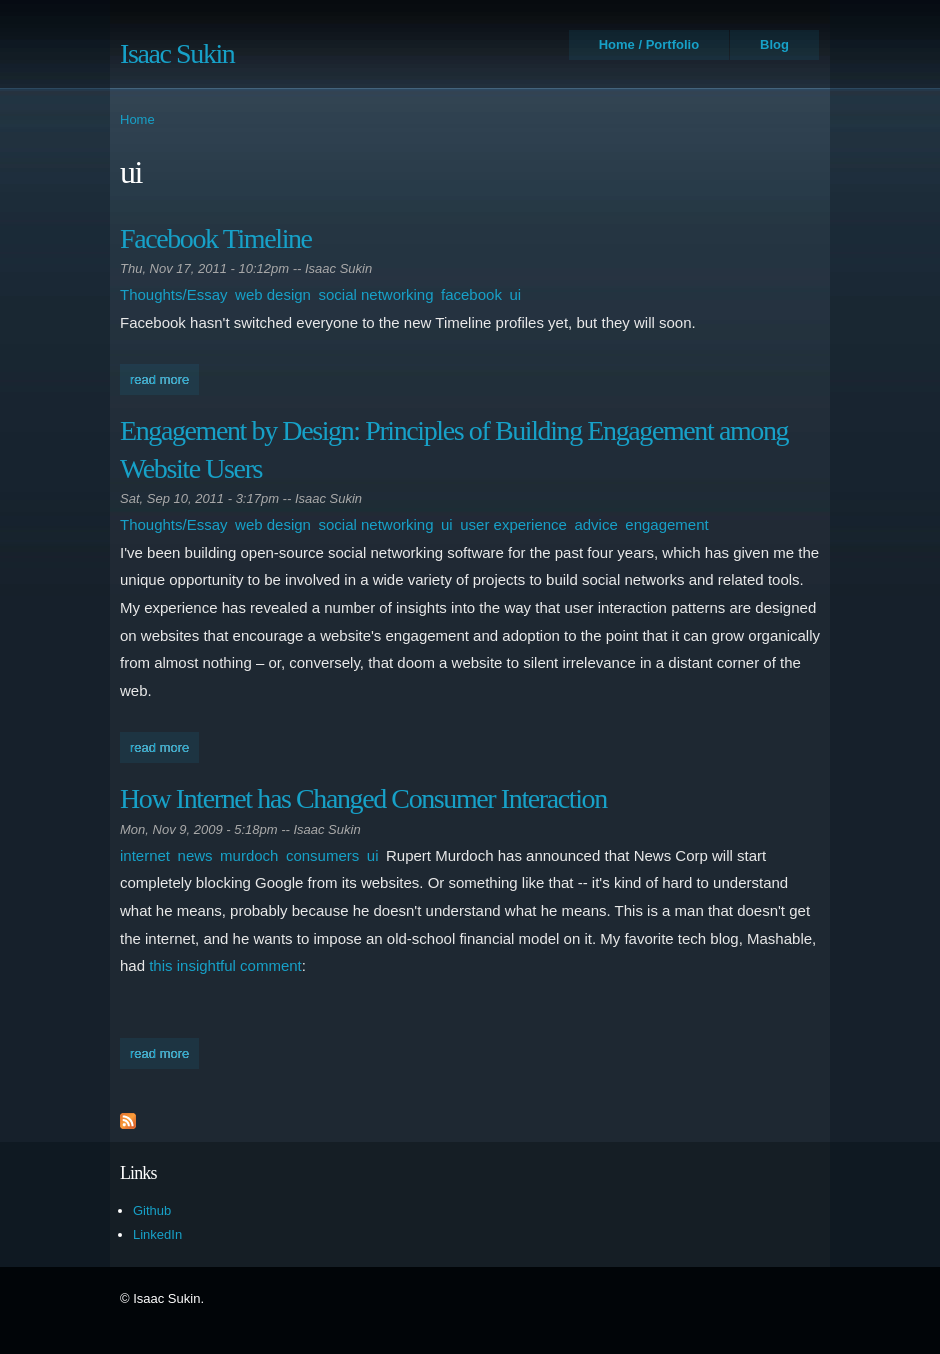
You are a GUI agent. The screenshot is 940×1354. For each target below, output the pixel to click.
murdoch (249, 855)
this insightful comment (225, 965)
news (195, 855)
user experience (513, 524)
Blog (774, 44)
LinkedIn (157, 1234)
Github (152, 1210)
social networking (375, 294)
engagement (666, 524)
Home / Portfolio (649, 44)
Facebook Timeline (216, 238)
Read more (164, 377)
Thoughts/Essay (174, 294)
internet (145, 855)
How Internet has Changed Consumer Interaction (363, 798)
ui (515, 294)
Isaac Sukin (177, 53)
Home (137, 119)
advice (595, 524)
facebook (471, 294)
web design (273, 294)
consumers (322, 855)
